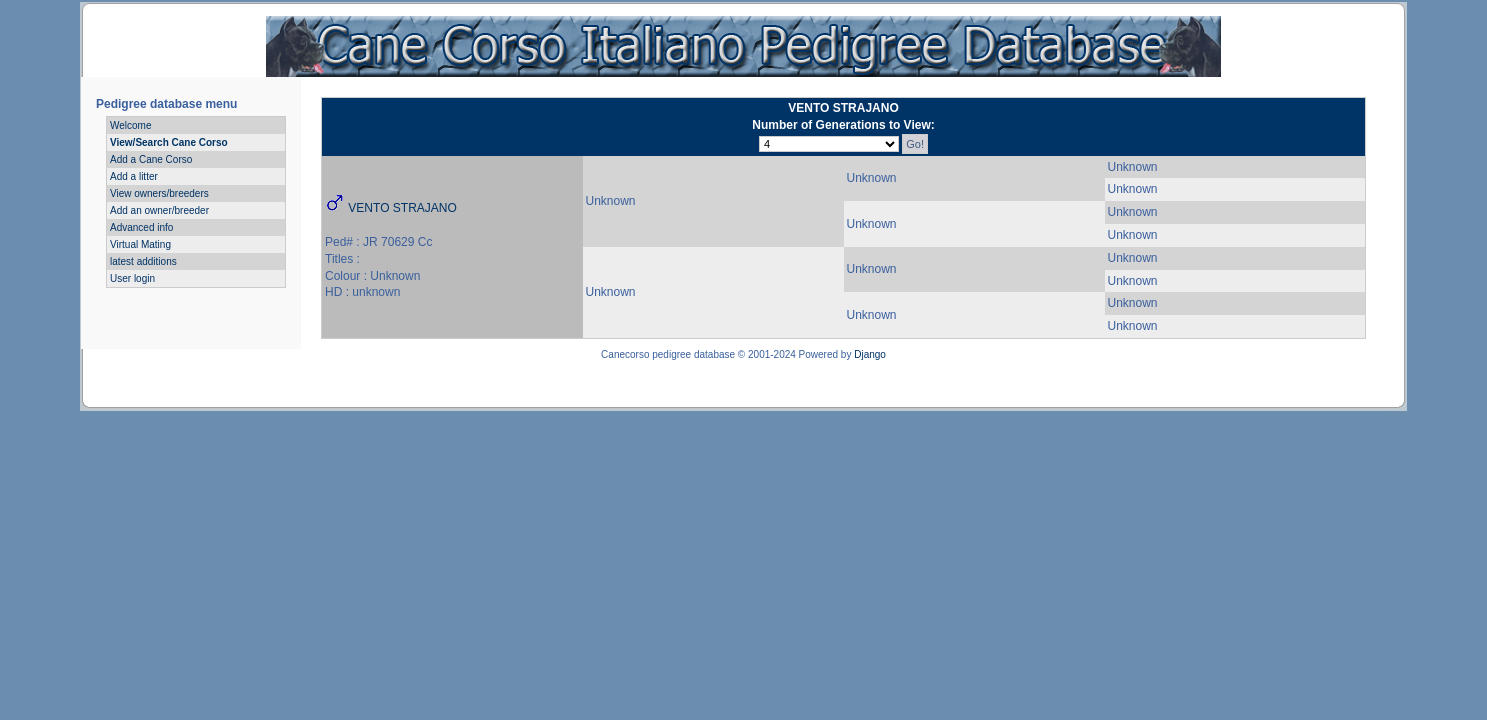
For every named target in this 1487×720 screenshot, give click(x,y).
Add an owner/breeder (159, 210)
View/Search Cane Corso (169, 142)
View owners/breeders (159, 193)
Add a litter (134, 176)
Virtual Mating (140, 244)
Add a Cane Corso (151, 159)
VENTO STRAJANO (402, 208)
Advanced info (141, 227)
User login (132, 278)
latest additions (143, 261)
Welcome (131, 125)
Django (870, 354)
